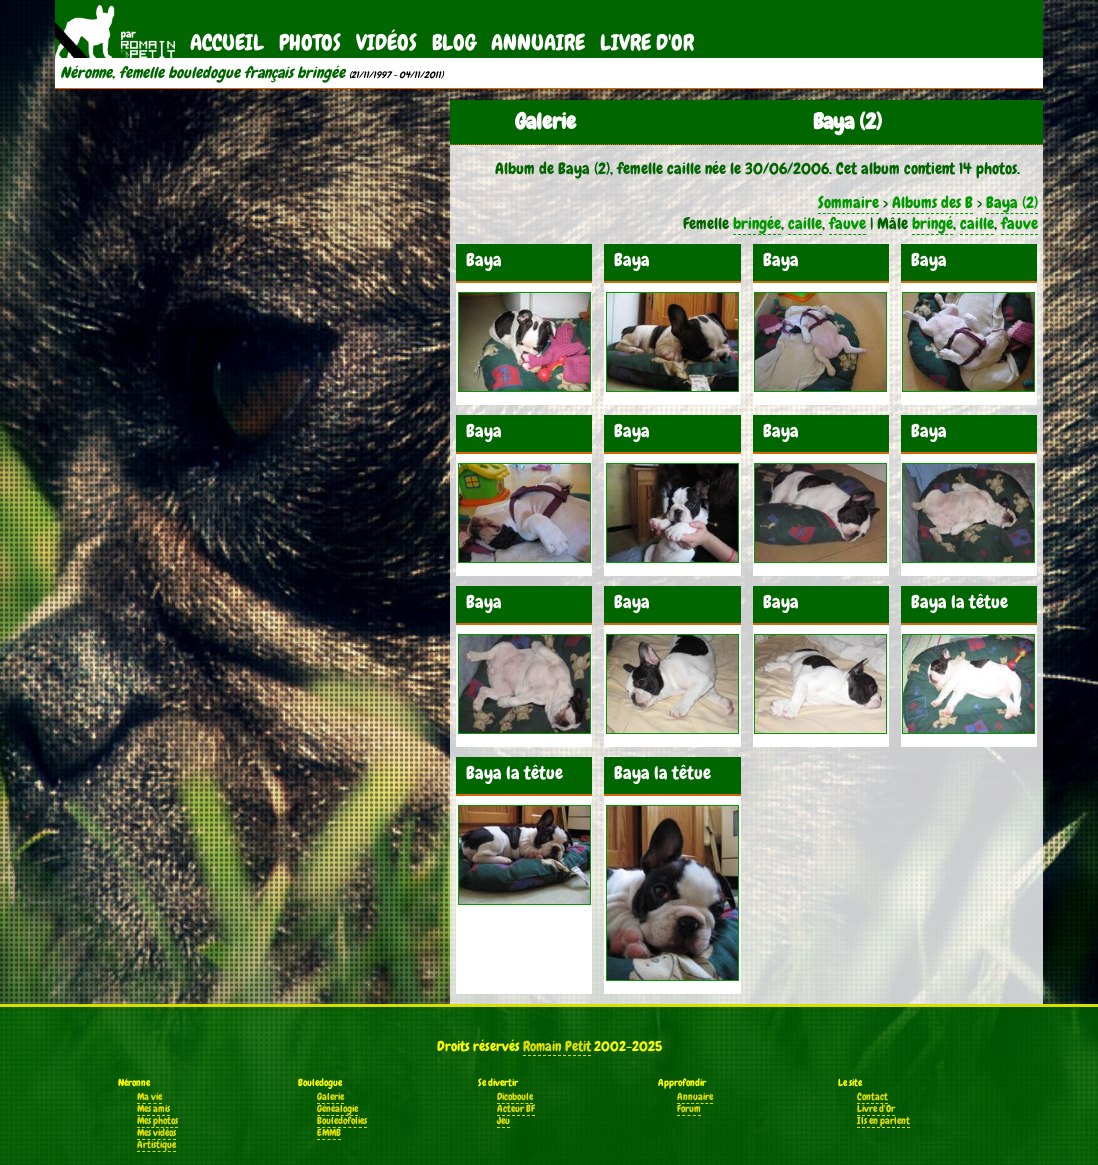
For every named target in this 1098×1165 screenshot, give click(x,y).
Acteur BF (516, 1109)
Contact (872, 1097)
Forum (689, 1109)
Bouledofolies (342, 1121)
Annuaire (538, 42)
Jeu (503, 1121)
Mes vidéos (156, 1133)
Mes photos (157, 1121)
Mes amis (153, 1109)
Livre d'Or (647, 42)
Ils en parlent (883, 1121)
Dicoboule (515, 1097)
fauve (847, 223)
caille (805, 223)
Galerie (330, 1097)
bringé (932, 223)
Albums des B (932, 202)
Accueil (227, 42)
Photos (310, 42)
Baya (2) (1012, 202)
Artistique (156, 1145)
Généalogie (337, 1109)
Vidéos (386, 42)
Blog (454, 42)
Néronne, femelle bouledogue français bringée (202, 73)
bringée (757, 223)
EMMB (329, 1133)
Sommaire (848, 202)
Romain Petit (557, 1046)
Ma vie (149, 1097)
